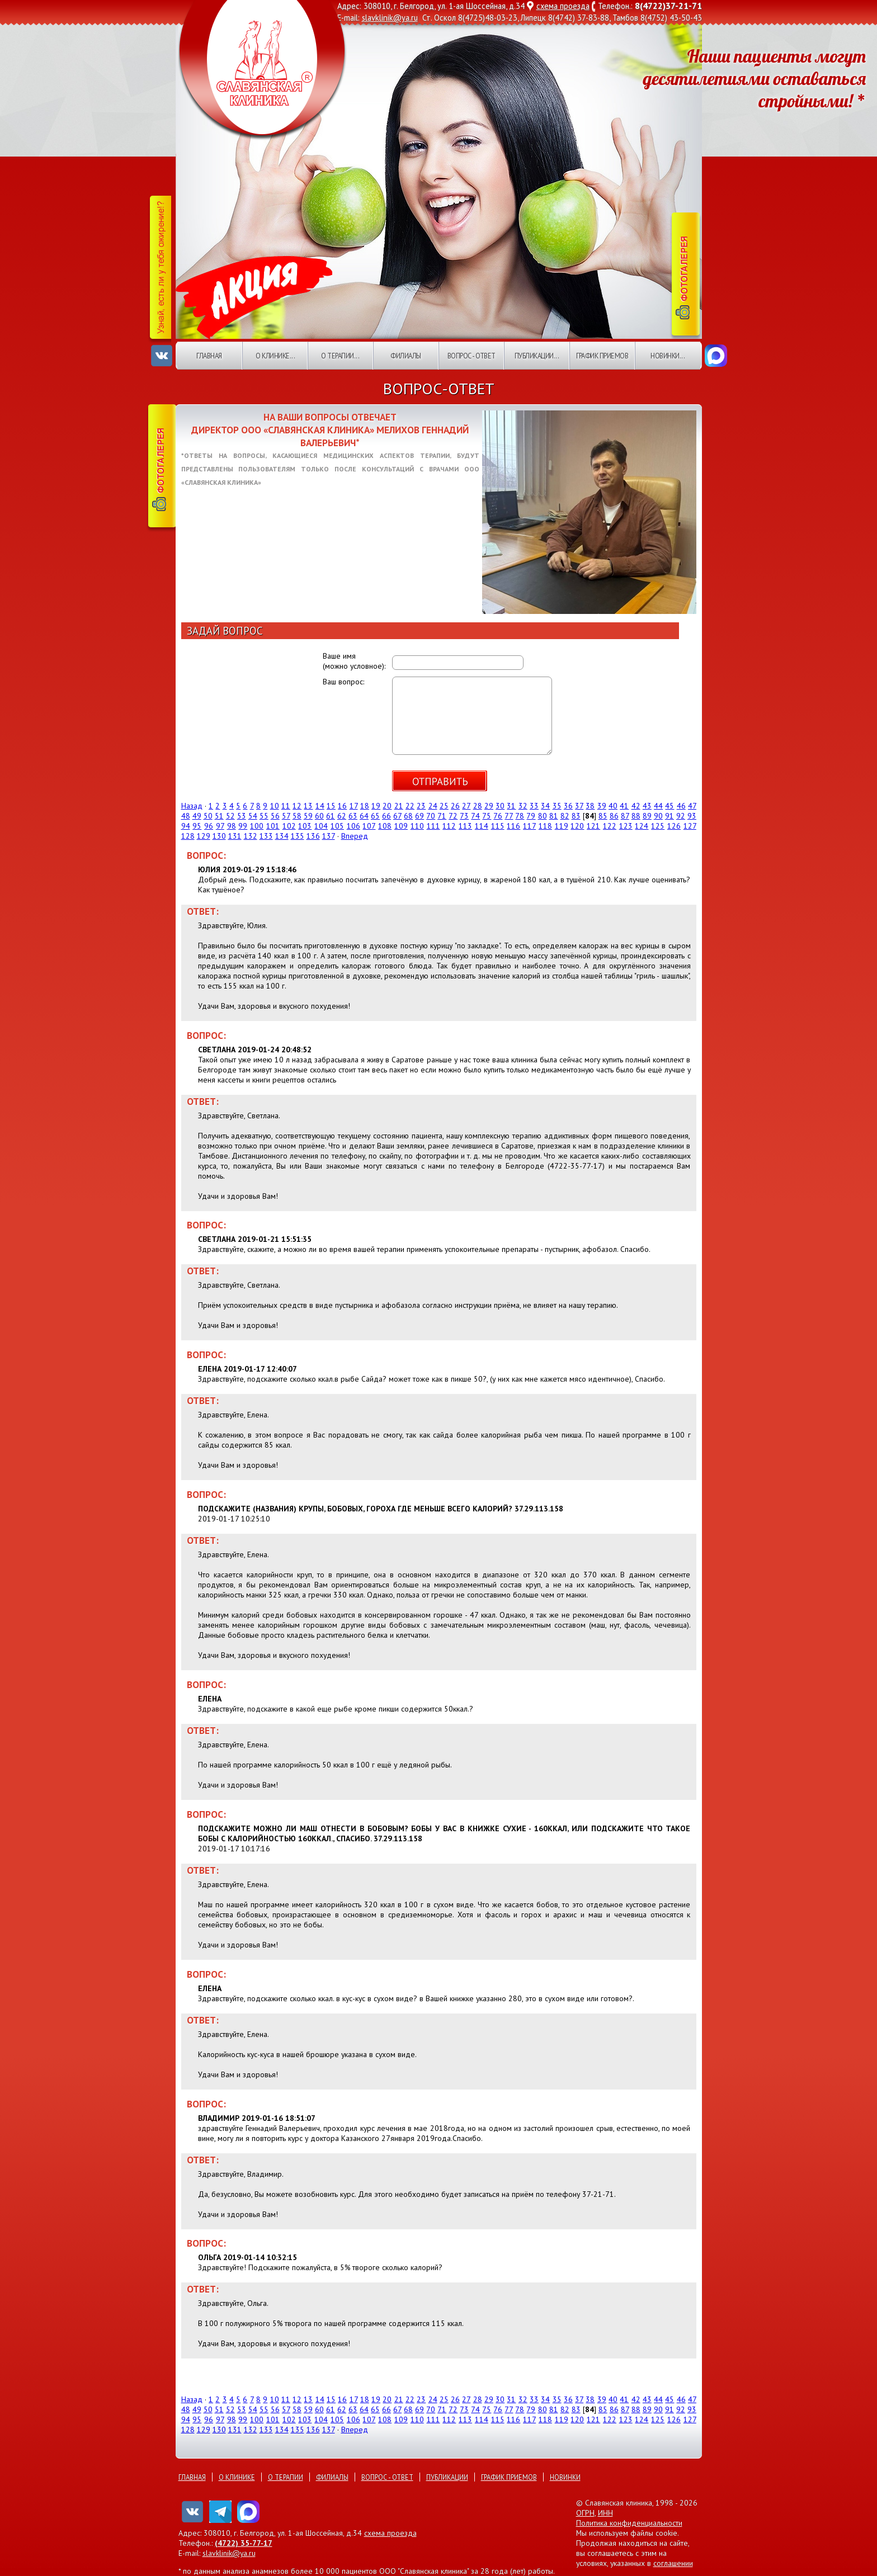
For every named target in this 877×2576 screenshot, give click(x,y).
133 (266, 836)
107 (368, 826)
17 (354, 806)
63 (352, 816)
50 (208, 816)
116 (513, 826)
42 (635, 806)
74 (475, 816)
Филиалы (406, 355)
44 (658, 806)
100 (256, 826)
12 (297, 806)
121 (593, 826)
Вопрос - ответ (471, 355)
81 (553, 816)
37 (579, 806)
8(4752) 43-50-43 (671, 17)
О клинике (237, 2477)
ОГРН (585, 2513)
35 (557, 806)
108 (385, 826)
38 (590, 806)
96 (208, 826)
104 (321, 826)
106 (353, 826)
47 (692, 806)
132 (250, 836)
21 (398, 806)
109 (401, 826)
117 (529, 826)
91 (669, 816)
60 (319, 816)
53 (241, 816)
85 (602, 816)
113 (465, 826)
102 (289, 826)
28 (477, 806)
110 (417, 826)
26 (455, 806)
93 (691, 816)
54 (252, 816)
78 (519, 816)
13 (308, 806)
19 (375, 806)
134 (282, 836)
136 (313, 836)
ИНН (605, 2513)
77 (508, 816)
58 (297, 816)
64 (364, 816)
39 (601, 806)
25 (444, 806)
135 (297, 836)
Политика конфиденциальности (629, 2523)
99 (242, 826)
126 (674, 826)
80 (542, 816)
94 (185, 826)
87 (625, 816)
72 (453, 816)
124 (641, 826)
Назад (191, 806)
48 (185, 816)
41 (624, 806)
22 (410, 806)
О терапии (285, 2477)
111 (433, 826)
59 (308, 816)
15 (331, 806)
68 (408, 816)
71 (441, 816)
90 (658, 816)
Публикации (447, 2477)
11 (285, 806)
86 (614, 816)
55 (264, 816)
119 (561, 826)
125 (657, 826)
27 (466, 806)
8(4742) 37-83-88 (578, 17)
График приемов (602, 355)
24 (432, 806)
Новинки (565, 2477)
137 (328, 836)
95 (196, 826)
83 (576, 816)
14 (319, 806)
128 (188, 836)
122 (609, 826)
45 (669, 806)
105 (337, 826)
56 (275, 816)
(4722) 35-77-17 (243, 2543)
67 (397, 816)
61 (330, 816)
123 (626, 826)
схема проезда (563, 6)
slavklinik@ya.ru (390, 17)
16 (342, 806)
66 (386, 816)
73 (464, 816)
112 (449, 826)
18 (364, 806)
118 (545, 826)
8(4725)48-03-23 (487, 17)
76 (497, 816)
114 (481, 826)
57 (286, 816)
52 (230, 816)
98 (231, 826)
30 (500, 806)
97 (220, 826)
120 (577, 826)
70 (430, 816)
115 (497, 826)
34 (545, 806)
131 (235, 836)
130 (219, 836)
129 (203, 836)
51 (219, 816)
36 (568, 806)
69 (419, 816)
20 (387, 806)
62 (341, 816)
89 (647, 816)
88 (635, 816)
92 (680, 816)
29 (488, 806)
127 (689, 826)
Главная (209, 355)
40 (613, 806)
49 (196, 816)
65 (375, 816)
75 (486, 816)
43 (647, 806)
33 (534, 806)
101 (273, 826)
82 (564, 816)
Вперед (354, 836)
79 (530, 816)
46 (681, 806)
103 (305, 826)
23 (421, 806)
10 (274, 806)
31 (511, 806)
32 (522, 806)
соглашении (673, 2563)
